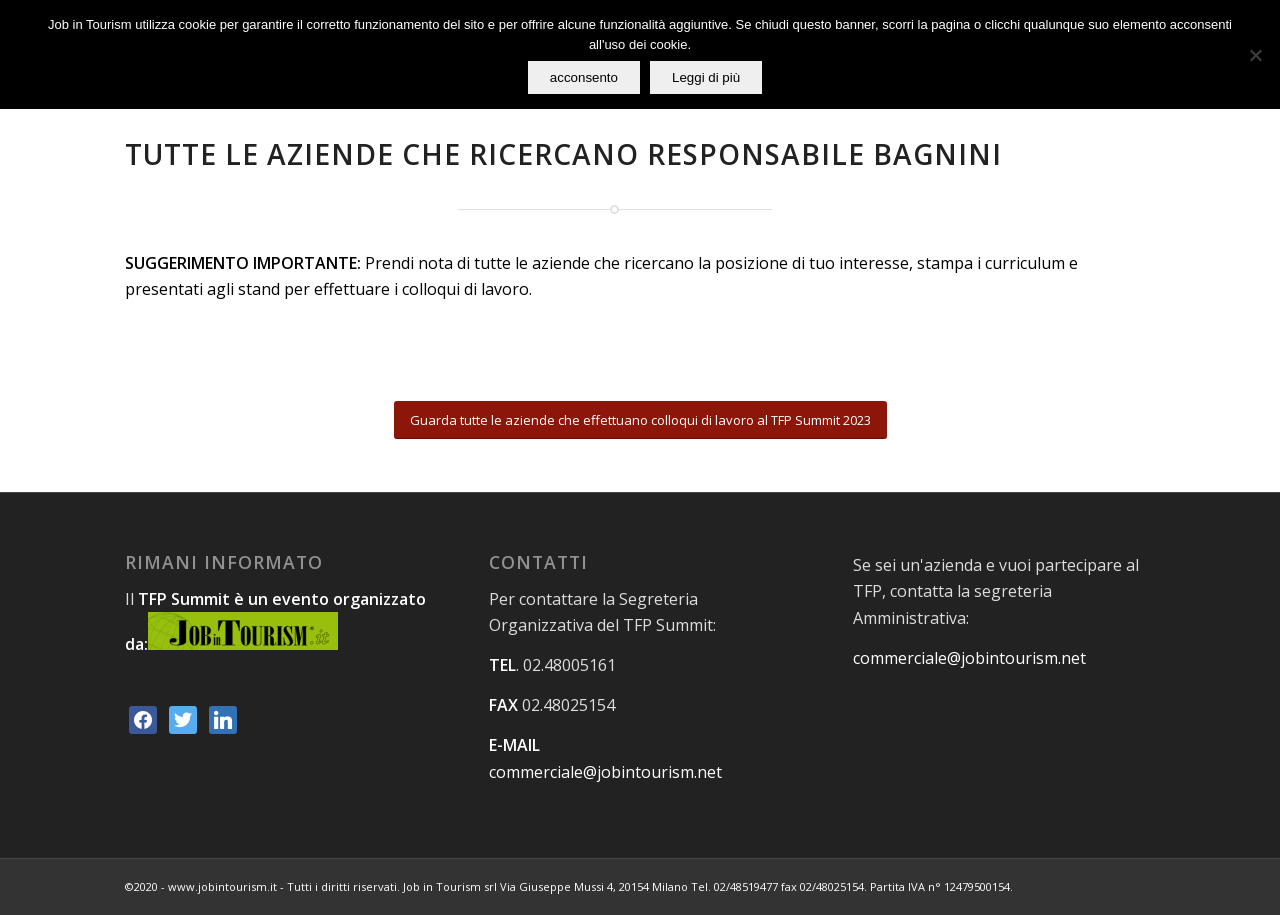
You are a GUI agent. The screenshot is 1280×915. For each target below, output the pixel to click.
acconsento (584, 77)
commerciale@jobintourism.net (605, 772)
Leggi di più (706, 77)
